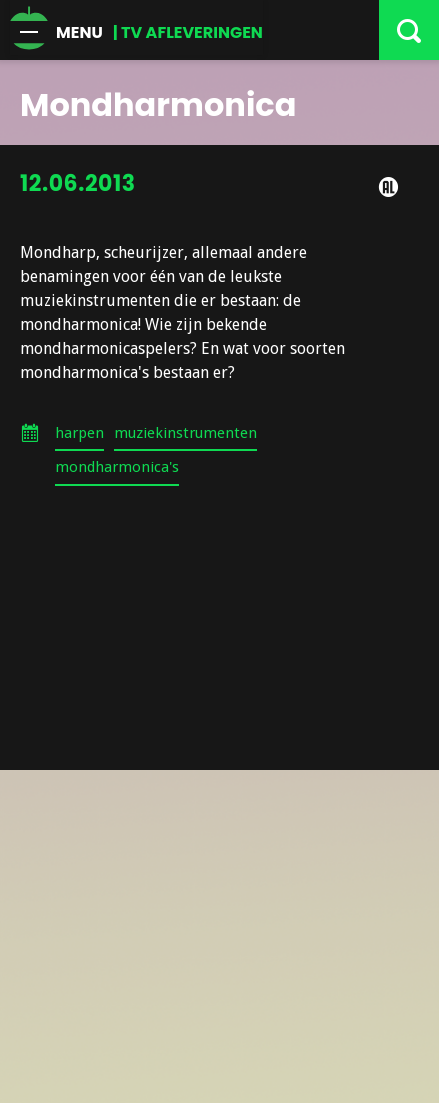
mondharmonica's (117, 467)
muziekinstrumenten (185, 433)
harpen (79, 433)
